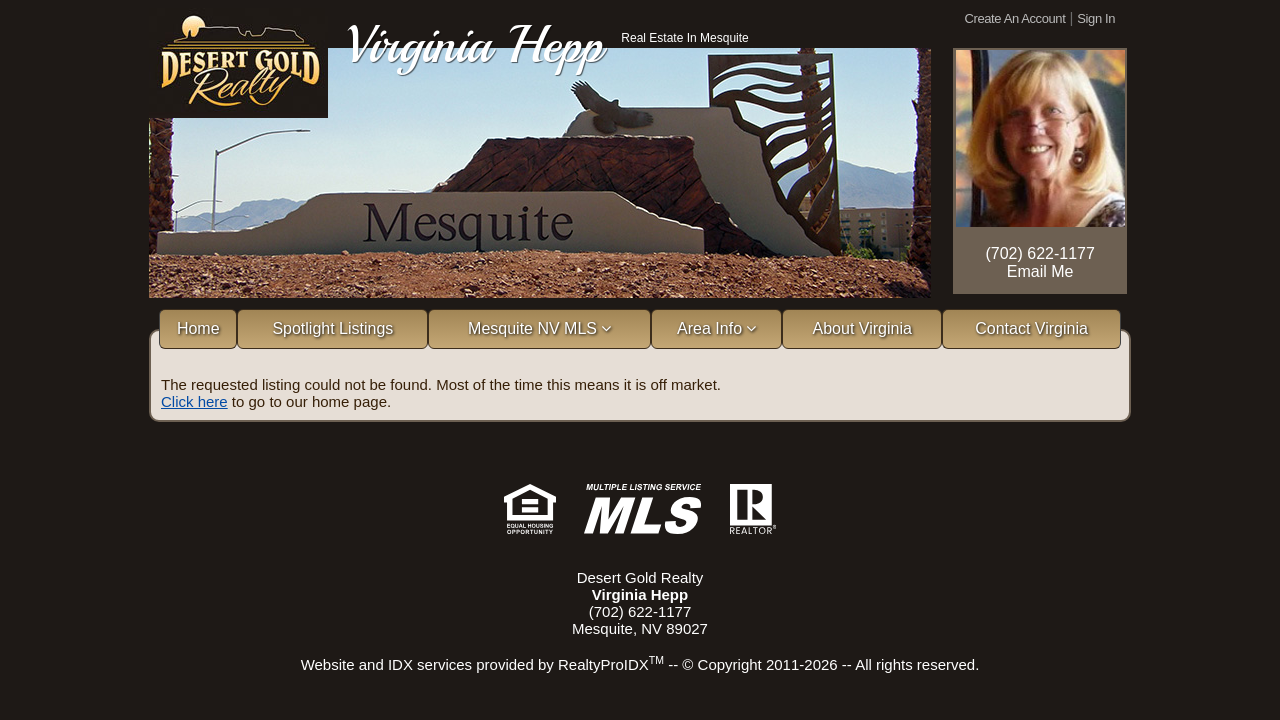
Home (198, 328)
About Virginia (862, 328)
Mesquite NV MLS (539, 328)
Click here (194, 401)
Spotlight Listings (332, 328)
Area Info (716, 328)
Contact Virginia (1031, 328)
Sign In (1096, 18)
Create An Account (1015, 18)
